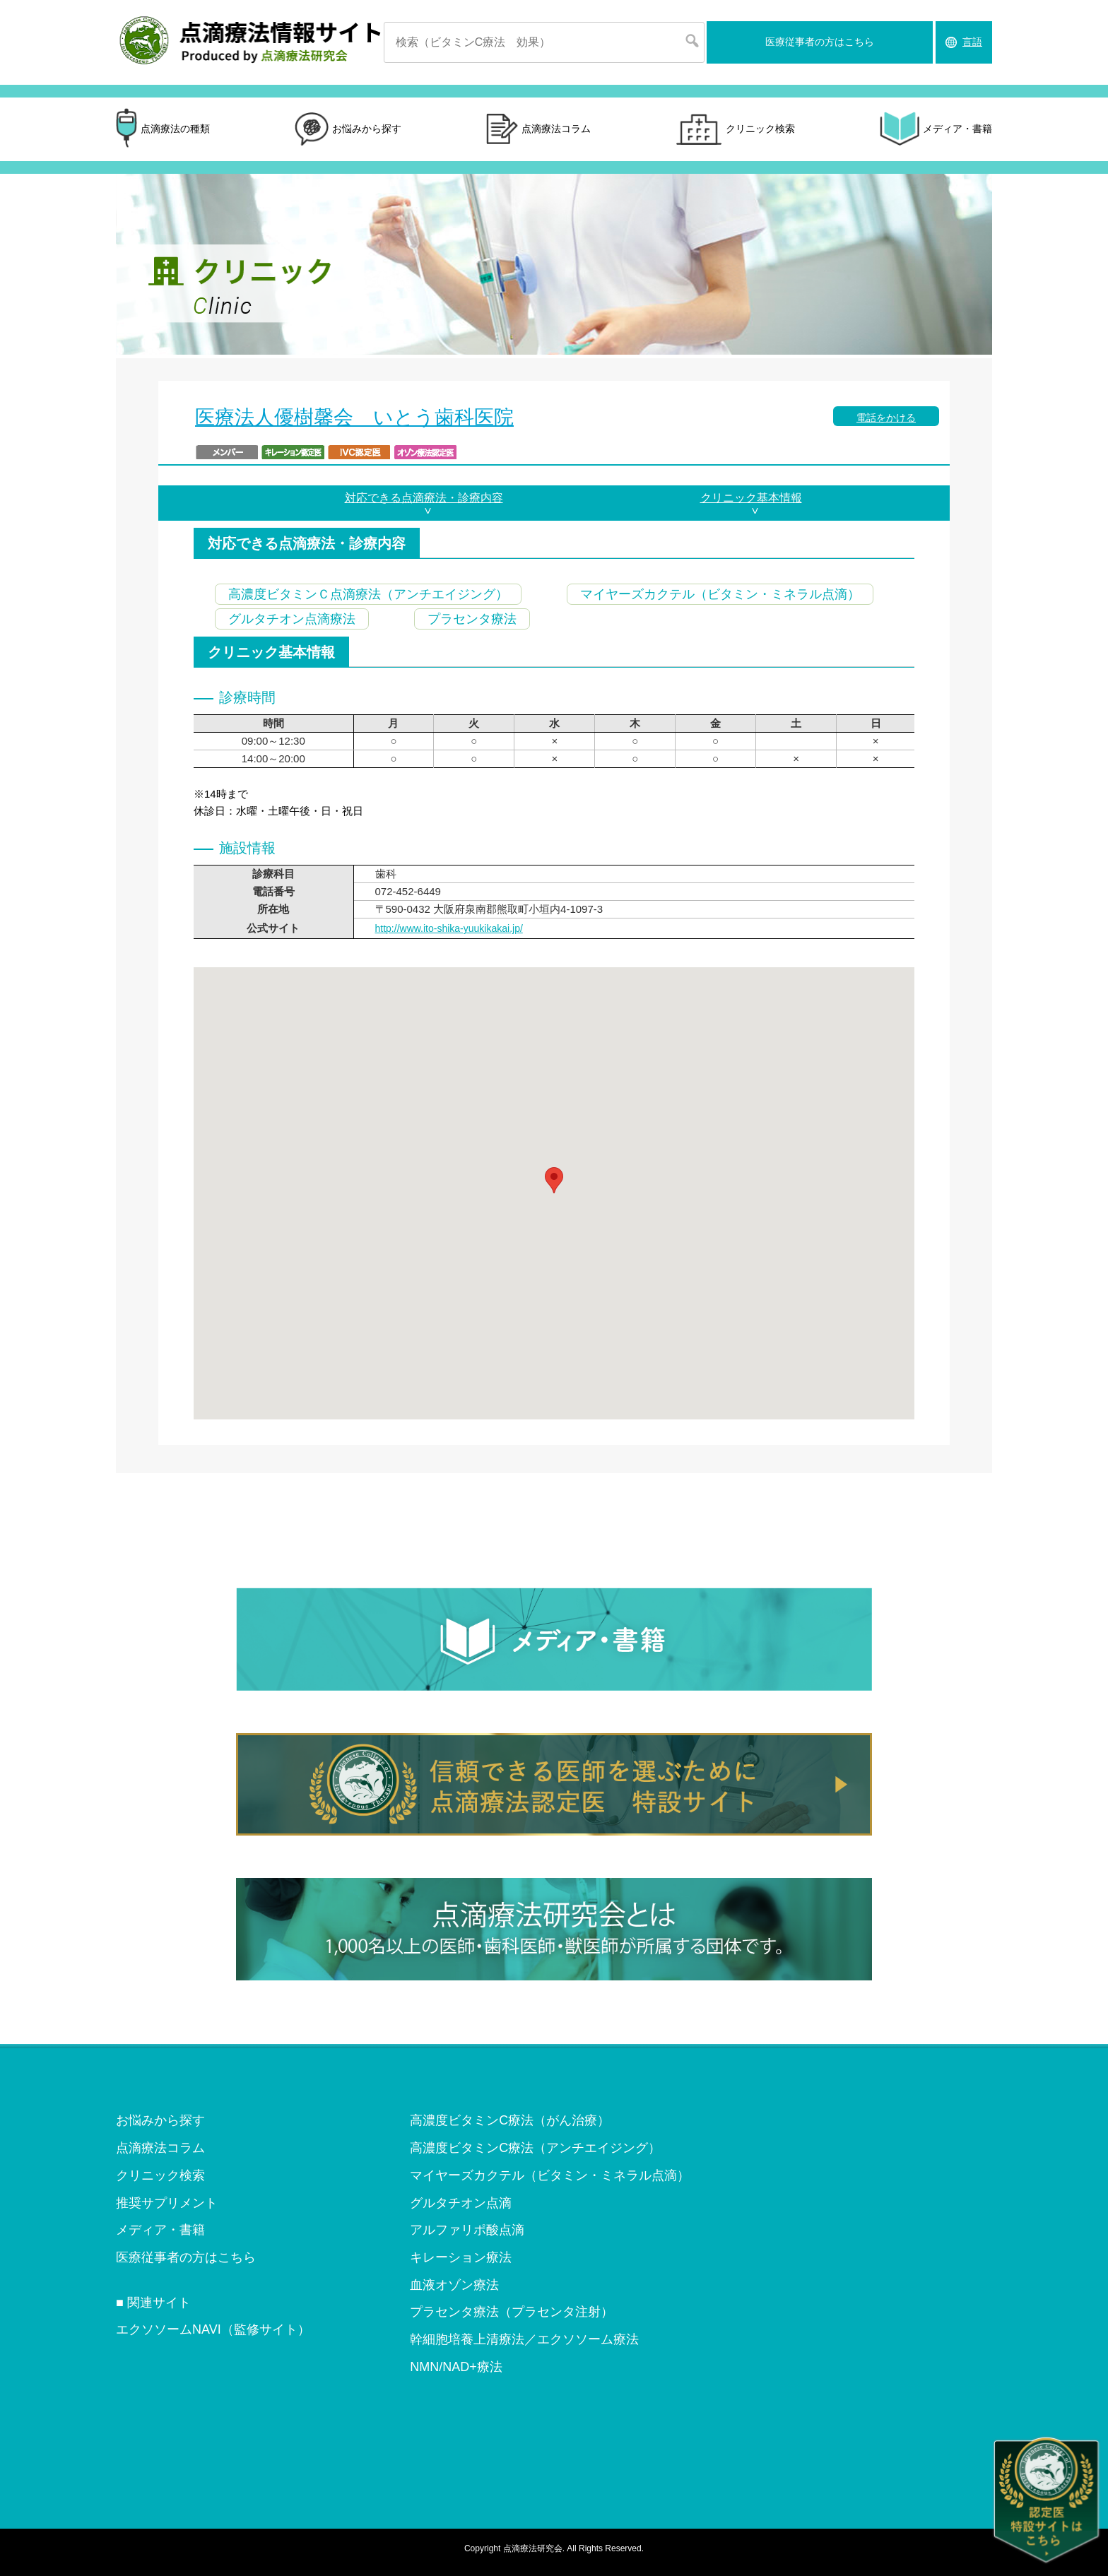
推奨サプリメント (167, 2203)
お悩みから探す (348, 129)
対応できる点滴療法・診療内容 (424, 498)
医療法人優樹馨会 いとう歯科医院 (354, 417)
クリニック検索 (735, 129)
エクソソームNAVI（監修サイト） (213, 2329)
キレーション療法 (461, 2257)
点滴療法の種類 (163, 129)
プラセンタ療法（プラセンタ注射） (511, 2312)
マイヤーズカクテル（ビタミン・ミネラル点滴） (550, 2175)
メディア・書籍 (936, 129)
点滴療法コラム (538, 130)
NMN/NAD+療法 (456, 2367)
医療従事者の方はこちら (819, 41)
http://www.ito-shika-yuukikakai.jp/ (449, 928)
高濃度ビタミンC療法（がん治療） (510, 2120)
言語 (972, 41)
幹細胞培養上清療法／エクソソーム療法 (524, 2339)
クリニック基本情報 (751, 498)
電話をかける (886, 417)
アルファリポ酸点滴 (467, 2230)
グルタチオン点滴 (461, 2203)
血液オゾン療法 (454, 2285)
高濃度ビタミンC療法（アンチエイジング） (535, 2148)
